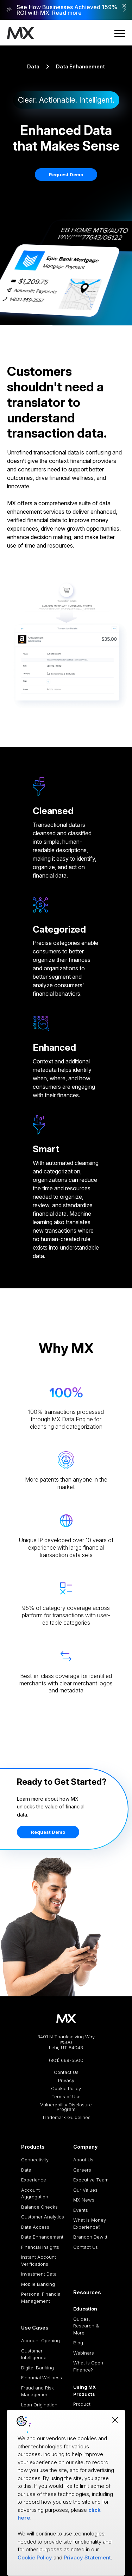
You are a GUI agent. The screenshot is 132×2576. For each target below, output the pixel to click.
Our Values (85, 2190)
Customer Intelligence (33, 2354)
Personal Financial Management (41, 2297)
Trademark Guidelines (66, 2117)
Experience (33, 2180)
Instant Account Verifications (38, 2260)
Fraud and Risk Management (37, 2391)
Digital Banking (37, 2367)
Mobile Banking (38, 2284)
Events (80, 2210)
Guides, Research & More (86, 2326)
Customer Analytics (42, 2217)
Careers (82, 2170)
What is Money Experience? (89, 2223)
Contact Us (66, 2072)
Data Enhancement (42, 2237)
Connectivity (35, 2159)
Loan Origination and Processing (39, 2408)
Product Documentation (90, 2407)
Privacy (66, 2080)
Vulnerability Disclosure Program (66, 2107)
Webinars (83, 2353)
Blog (78, 2342)
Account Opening (40, 2340)
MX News (83, 2200)
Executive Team (90, 2180)
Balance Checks (39, 2207)
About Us (83, 2159)
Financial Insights (40, 2247)
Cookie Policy (66, 2088)
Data (33, 66)
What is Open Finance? (88, 2366)
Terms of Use (66, 2096)
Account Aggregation (34, 2193)
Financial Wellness (41, 2377)
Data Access (35, 2227)
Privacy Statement (87, 2557)
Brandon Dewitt (90, 2237)
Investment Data (39, 2274)
